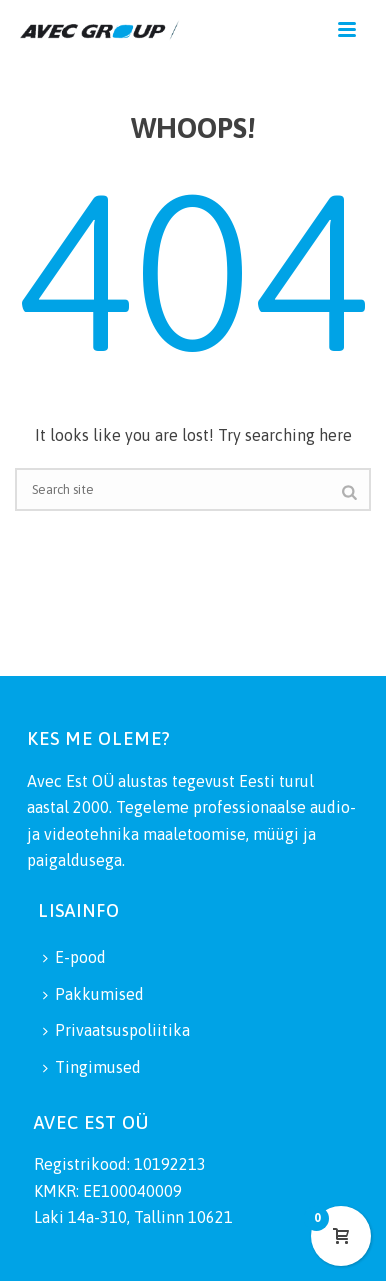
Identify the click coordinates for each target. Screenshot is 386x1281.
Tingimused (92, 1067)
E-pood (74, 957)
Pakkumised (93, 994)
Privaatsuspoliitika (116, 1030)
